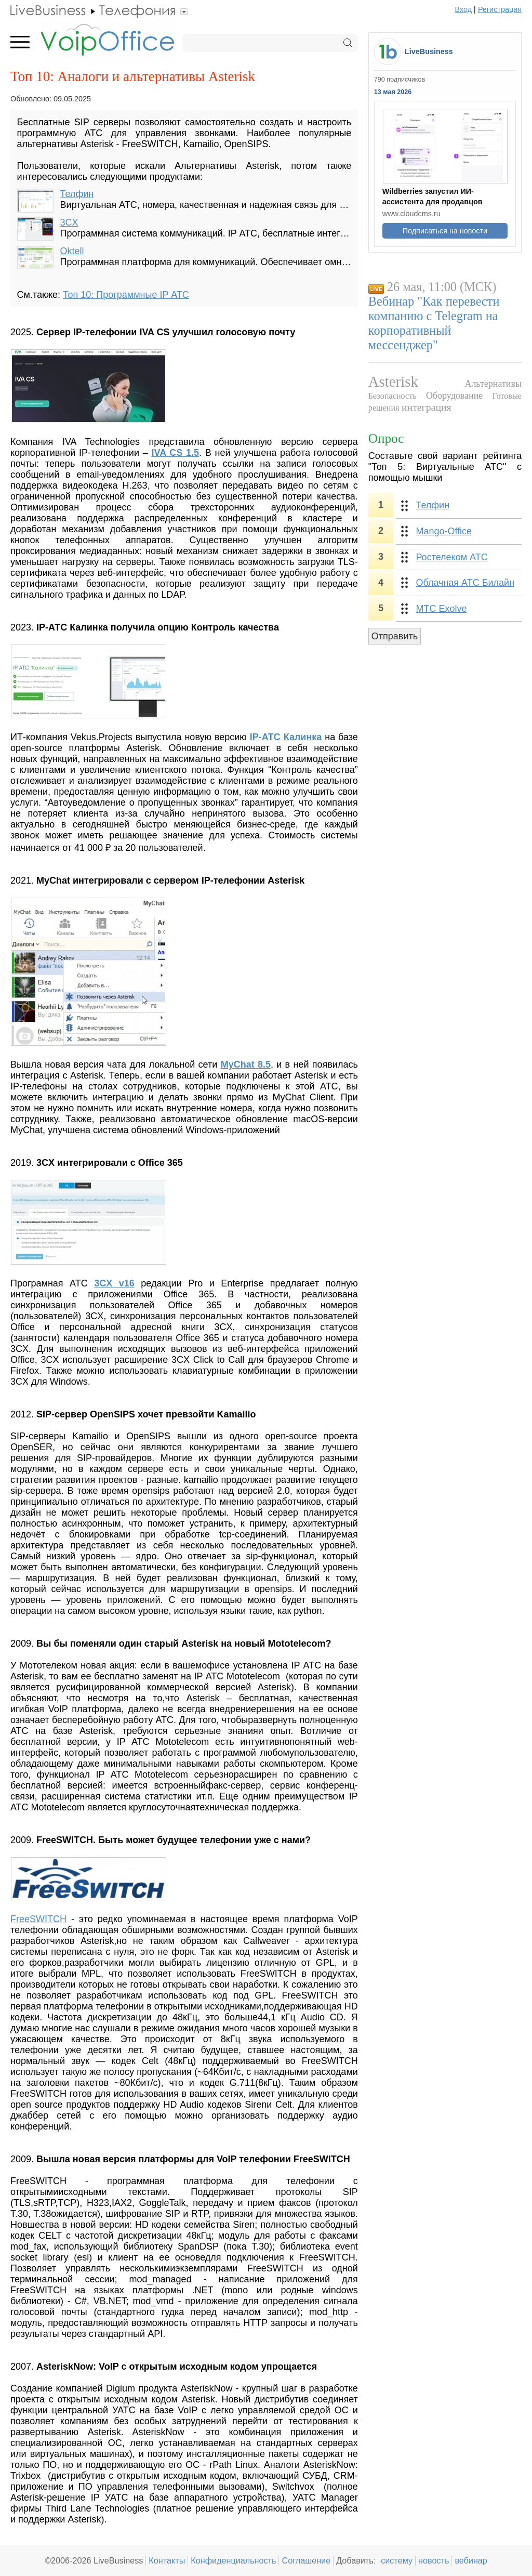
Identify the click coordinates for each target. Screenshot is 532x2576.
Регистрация (500, 9)
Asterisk (393, 381)
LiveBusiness (429, 51)
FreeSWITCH (38, 1919)
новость (433, 2560)
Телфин (77, 194)
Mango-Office (444, 531)
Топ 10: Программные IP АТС (126, 295)
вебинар (471, 2560)
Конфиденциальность (233, 2560)
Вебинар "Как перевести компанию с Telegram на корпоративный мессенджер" (434, 323)
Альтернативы (493, 383)
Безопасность (392, 396)
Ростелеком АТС (451, 557)
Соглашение (306, 2560)
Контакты (167, 2560)
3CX (69, 222)
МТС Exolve (441, 608)
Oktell (72, 251)
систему (397, 2560)
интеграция (426, 407)
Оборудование (454, 395)
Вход (463, 9)
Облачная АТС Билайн (465, 582)
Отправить (394, 636)
